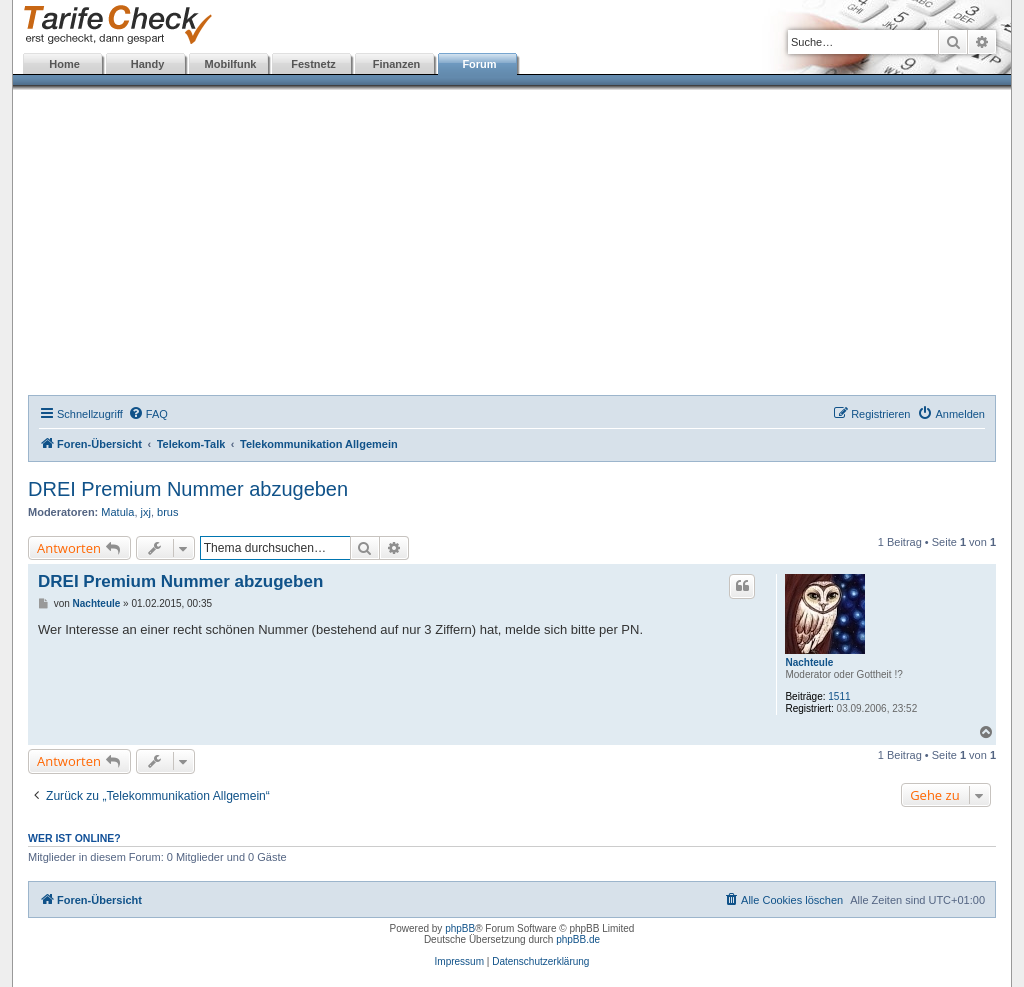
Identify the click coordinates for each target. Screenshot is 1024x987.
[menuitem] (148, 414)
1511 (839, 696)
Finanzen (397, 64)
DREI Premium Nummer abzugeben (188, 489)
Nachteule (809, 662)
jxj (146, 512)
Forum (479, 64)
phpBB (460, 928)
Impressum (459, 961)
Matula (117, 512)
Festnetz (313, 64)
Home (64, 64)
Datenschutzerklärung (540, 961)
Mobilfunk (231, 64)
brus (167, 512)
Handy (148, 64)
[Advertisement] (512, 245)
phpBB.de (578, 939)
